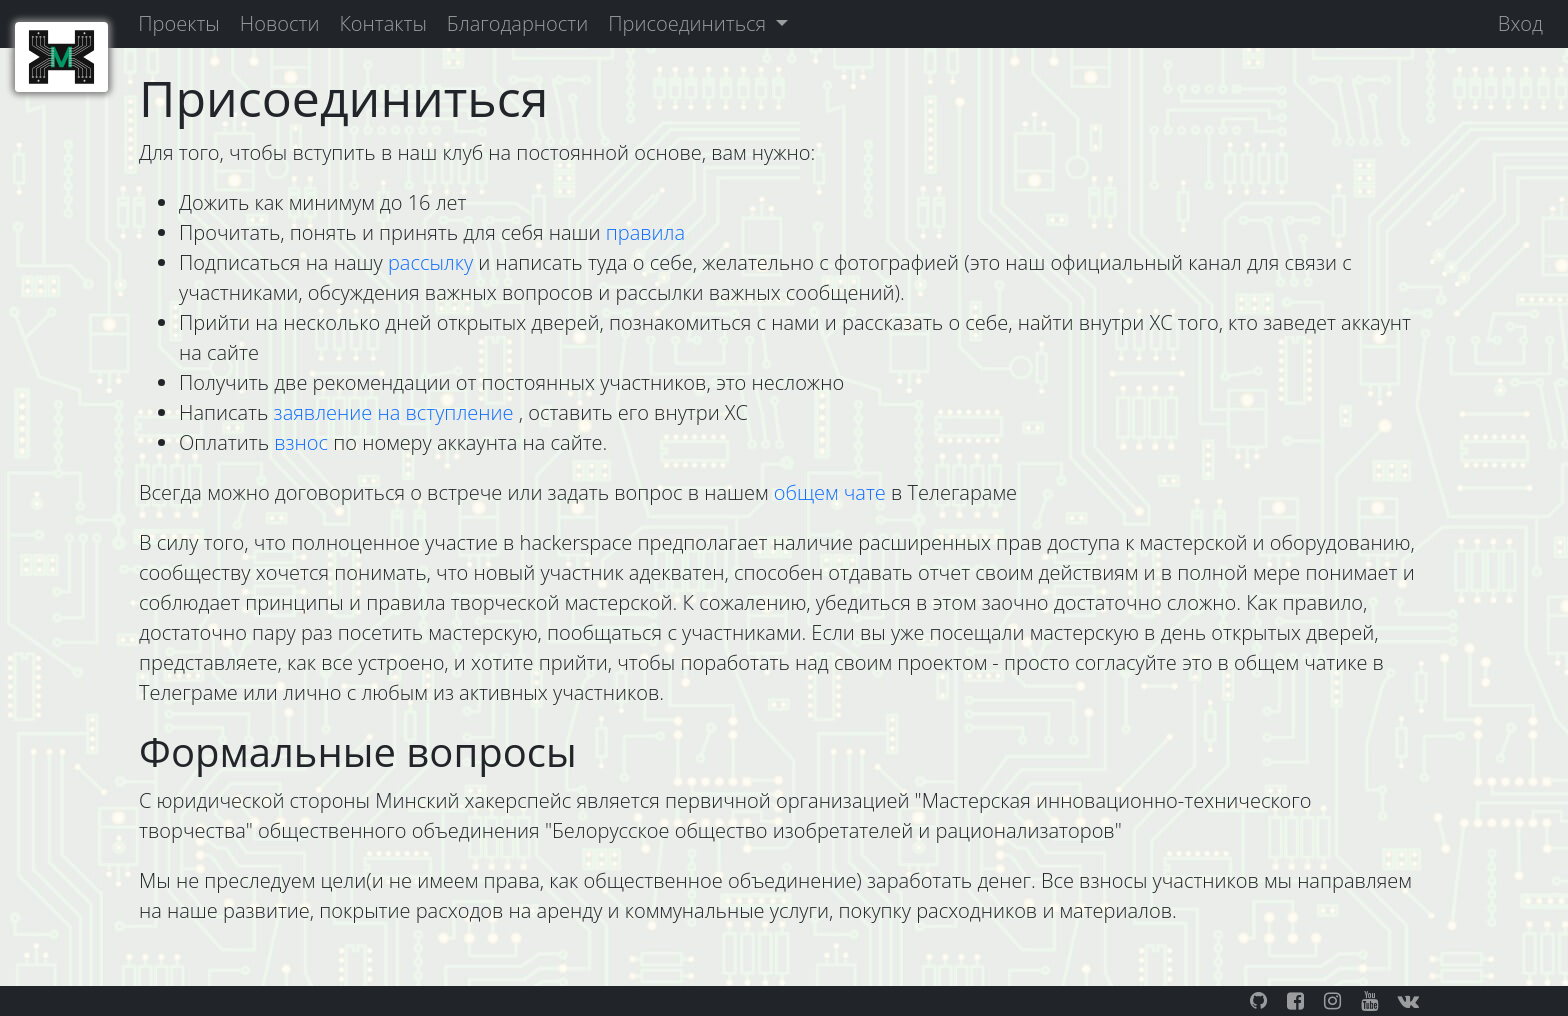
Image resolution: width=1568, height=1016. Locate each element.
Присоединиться (689, 23)
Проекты (178, 23)
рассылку (433, 262)
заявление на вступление (396, 412)
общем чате (832, 492)
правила (645, 232)
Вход (1520, 23)
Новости (280, 23)
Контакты (382, 23)
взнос (301, 442)
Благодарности (517, 23)
